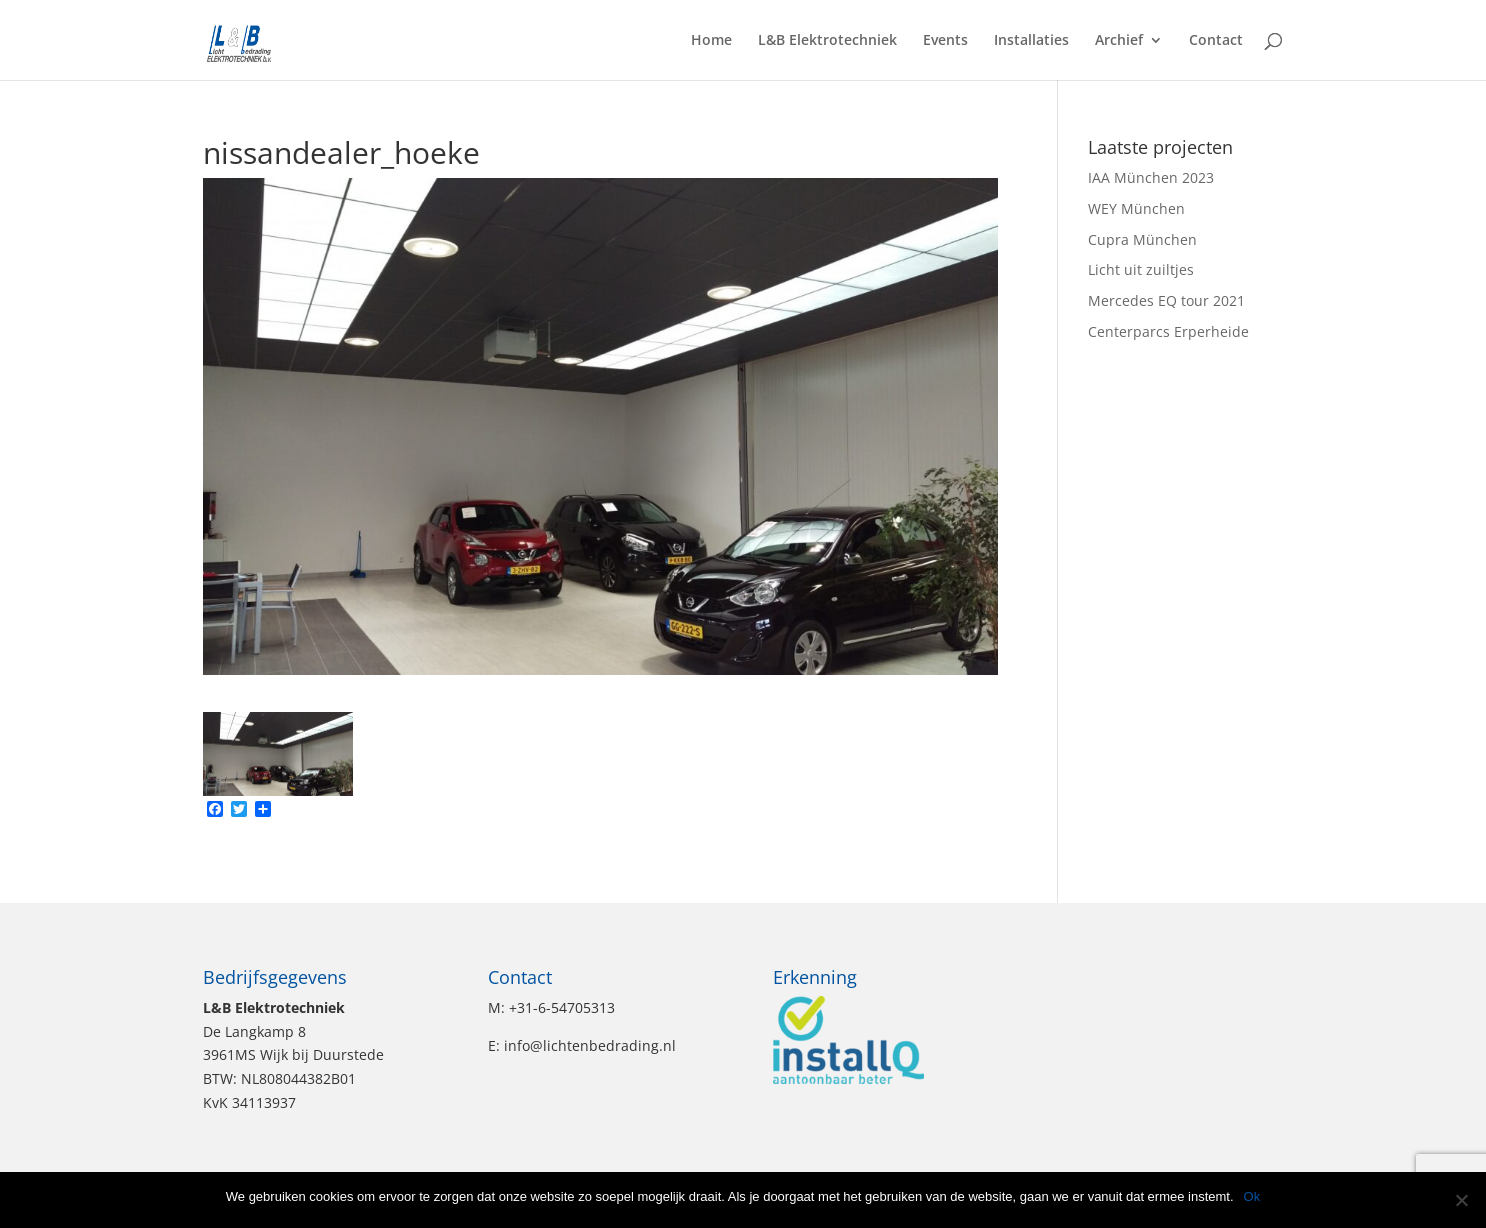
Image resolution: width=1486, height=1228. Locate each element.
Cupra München (1142, 239)
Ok (1252, 1196)
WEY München (1136, 208)
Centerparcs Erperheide (1168, 331)
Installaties (1031, 41)
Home (711, 41)
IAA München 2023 (1151, 177)
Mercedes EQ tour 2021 (1166, 300)
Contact (1216, 41)
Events (945, 41)
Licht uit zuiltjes (1141, 269)
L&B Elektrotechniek (827, 41)
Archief (1119, 41)
